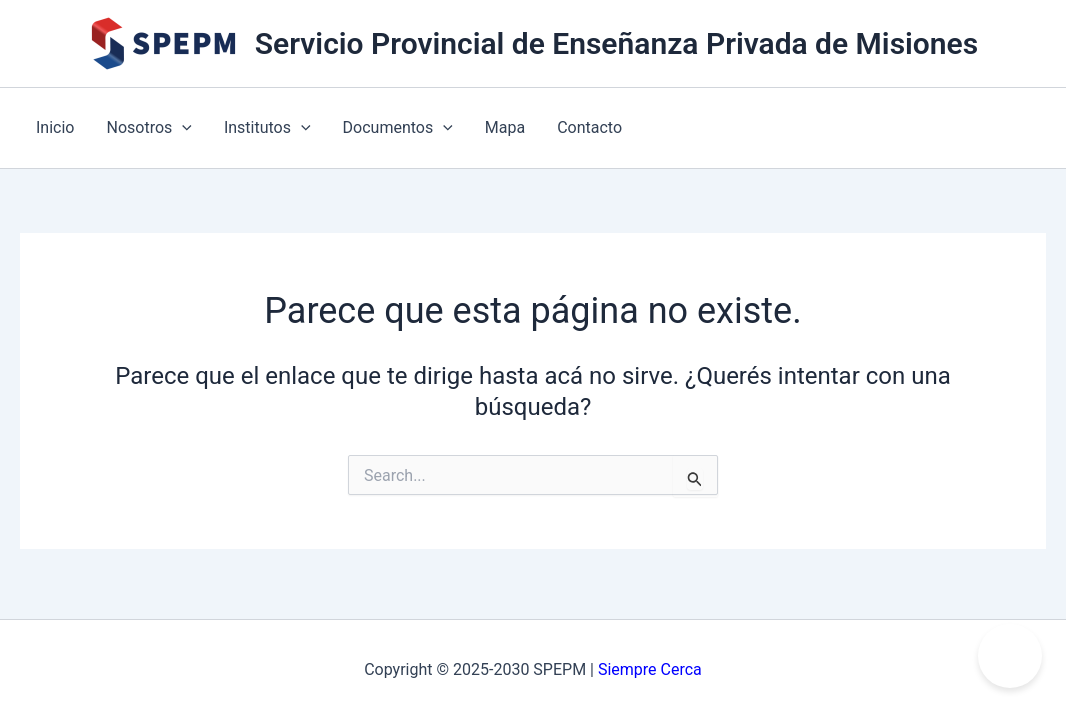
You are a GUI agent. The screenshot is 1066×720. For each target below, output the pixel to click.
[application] (182, 128)
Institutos (267, 128)
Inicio (55, 127)
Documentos (398, 128)
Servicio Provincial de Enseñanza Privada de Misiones (616, 43)
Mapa (505, 127)
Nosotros (148, 128)
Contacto (589, 127)
